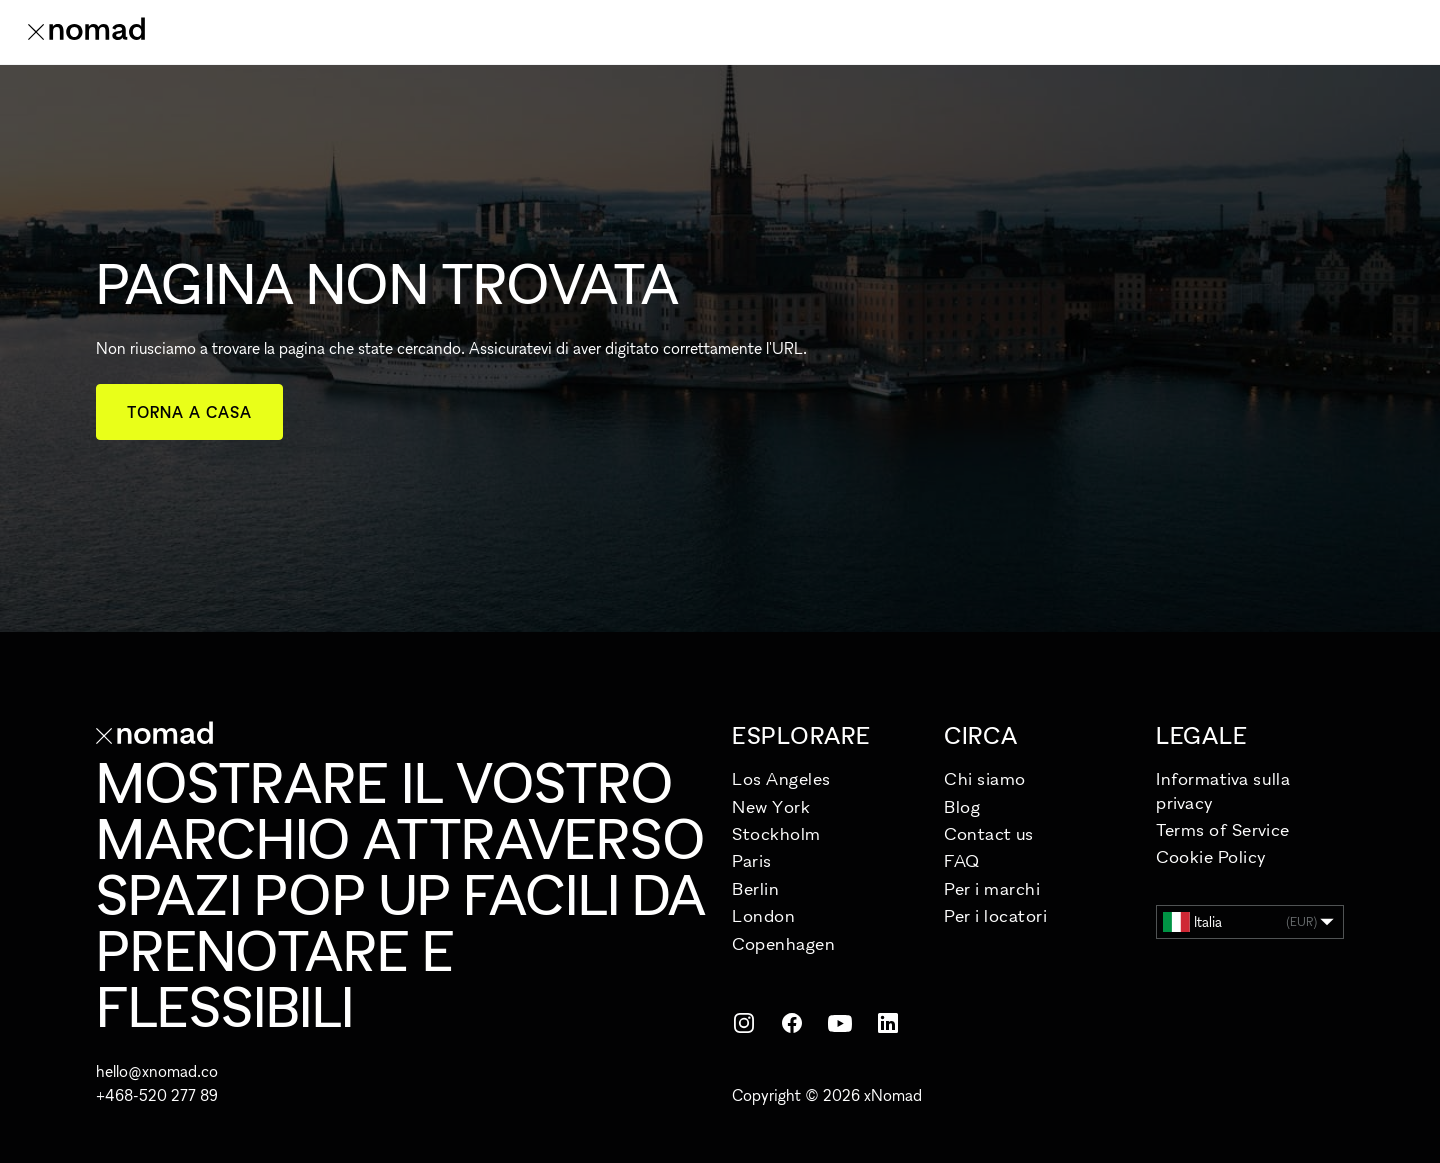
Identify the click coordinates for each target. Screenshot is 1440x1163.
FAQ (962, 860)
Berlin (755, 888)
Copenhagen (783, 943)
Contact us (988, 833)
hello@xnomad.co (157, 1071)
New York (771, 806)
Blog (962, 806)
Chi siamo (985, 778)
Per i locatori (996, 915)
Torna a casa (189, 412)
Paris (752, 860)
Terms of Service (1223, 829)
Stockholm (776, 833)
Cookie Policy (1211, 856)
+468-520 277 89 (157, 1095)
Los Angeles (781, 778)
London (763, 915)
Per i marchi (992, 888)
